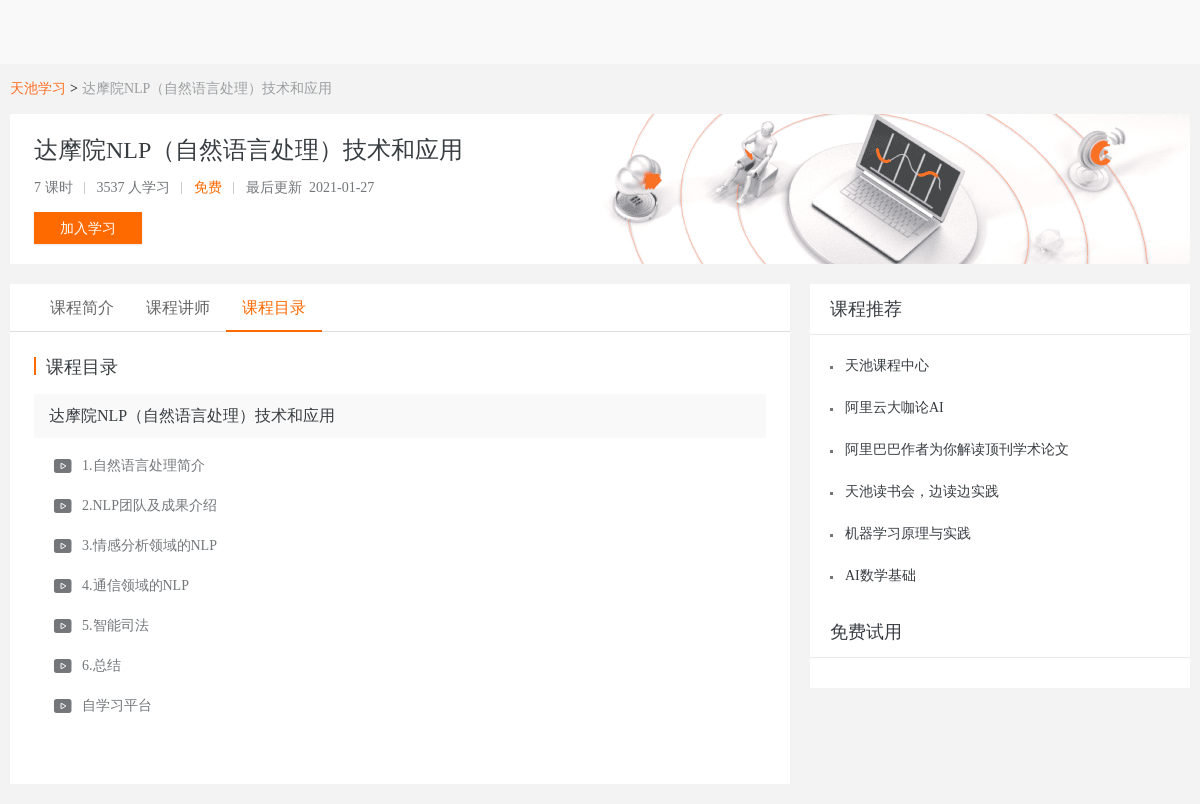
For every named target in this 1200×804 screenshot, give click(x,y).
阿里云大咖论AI (894, 407)
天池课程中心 (887, 365)
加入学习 (88, 228)
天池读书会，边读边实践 (922, 491)
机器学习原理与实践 (908, 533)
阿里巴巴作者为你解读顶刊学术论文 (957, 449)
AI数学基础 (880, 575)
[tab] (82, 308)
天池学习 (38, 88)
